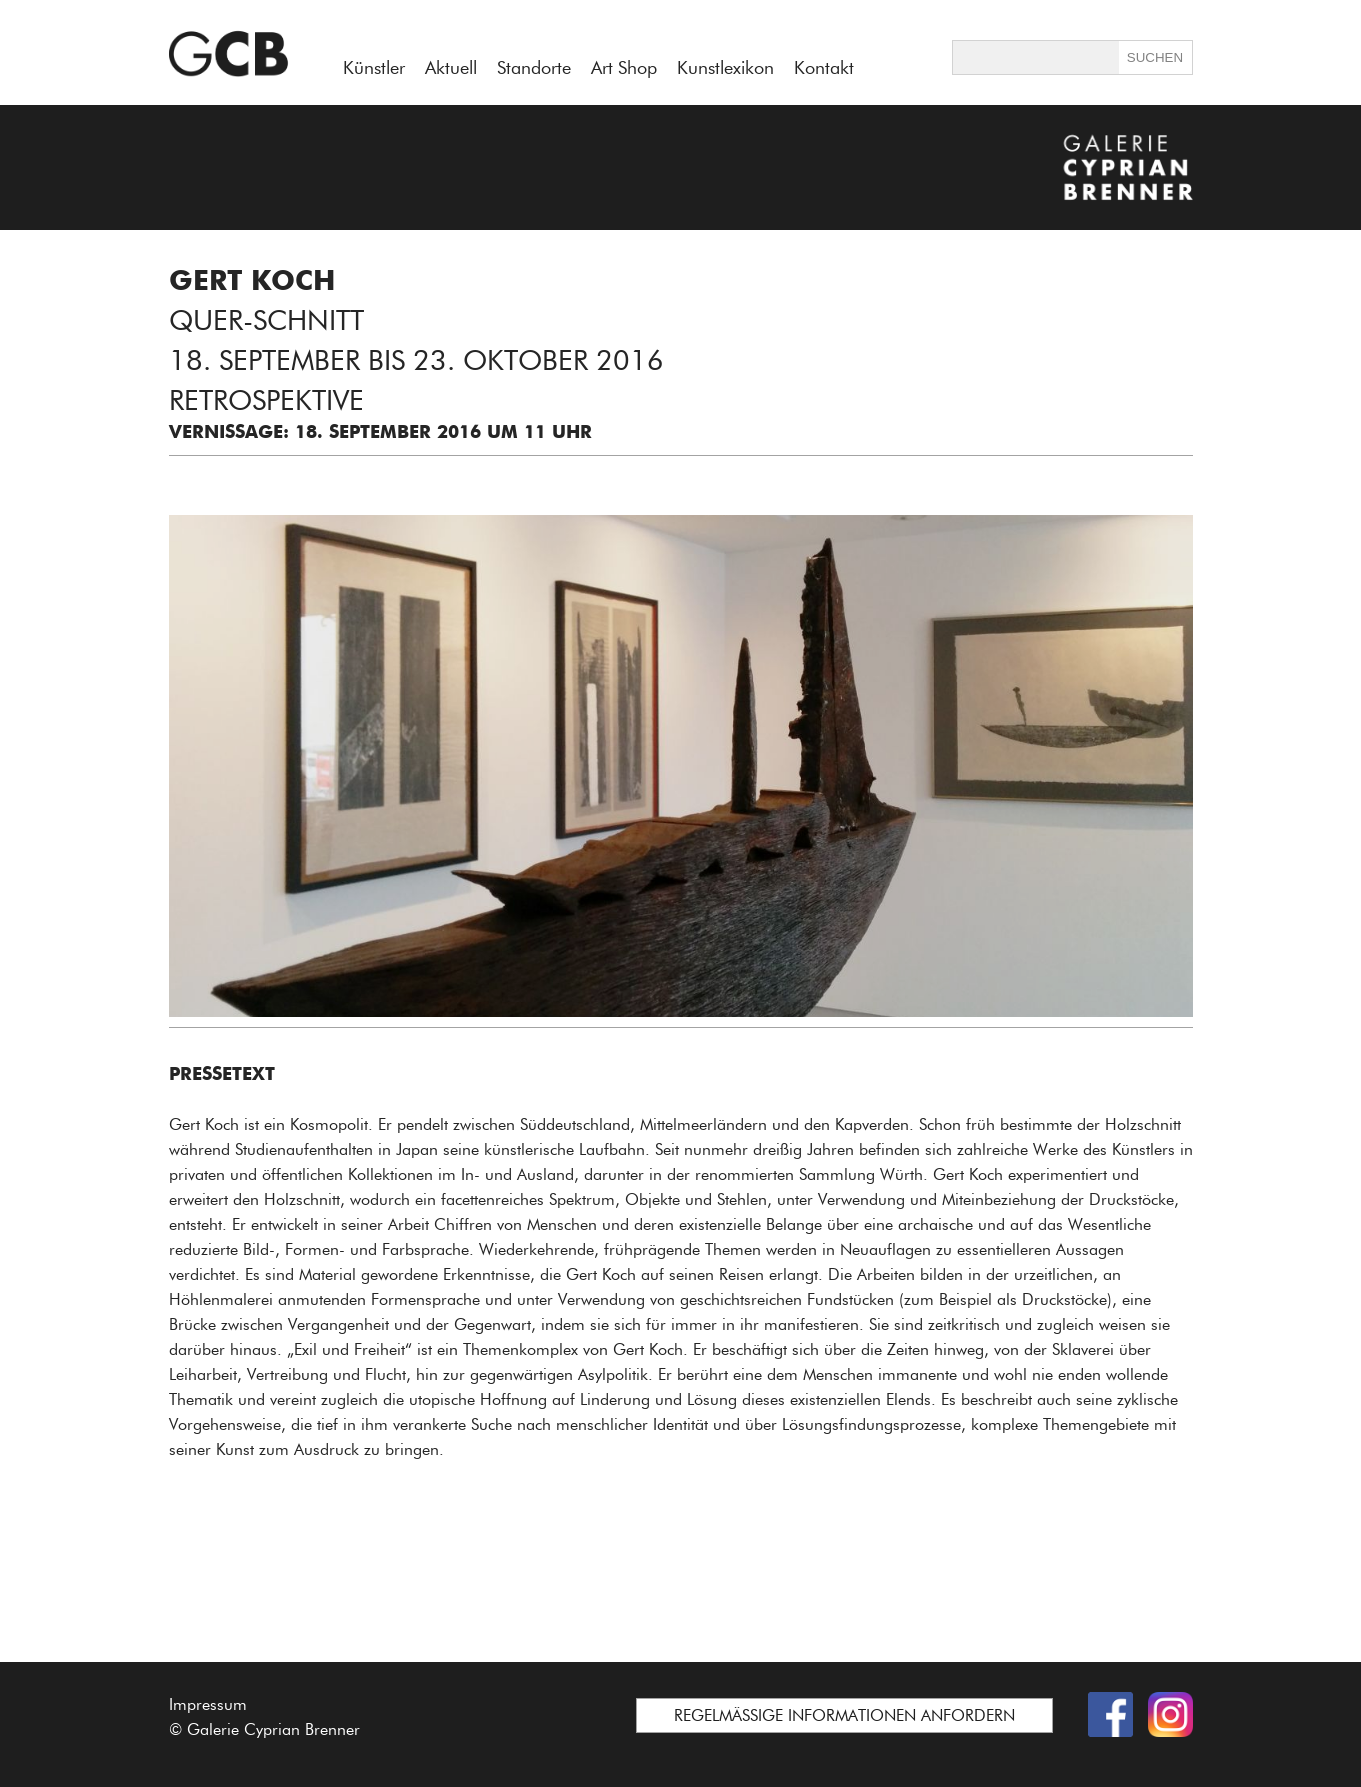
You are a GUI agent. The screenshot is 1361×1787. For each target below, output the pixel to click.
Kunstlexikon (725, 68)
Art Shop (624, 68)
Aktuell (451, 68)
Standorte (534, 68)
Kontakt (824, 68)
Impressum (208, 1704)
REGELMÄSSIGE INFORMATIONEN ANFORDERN (844, 1715)
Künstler (374, 68)
